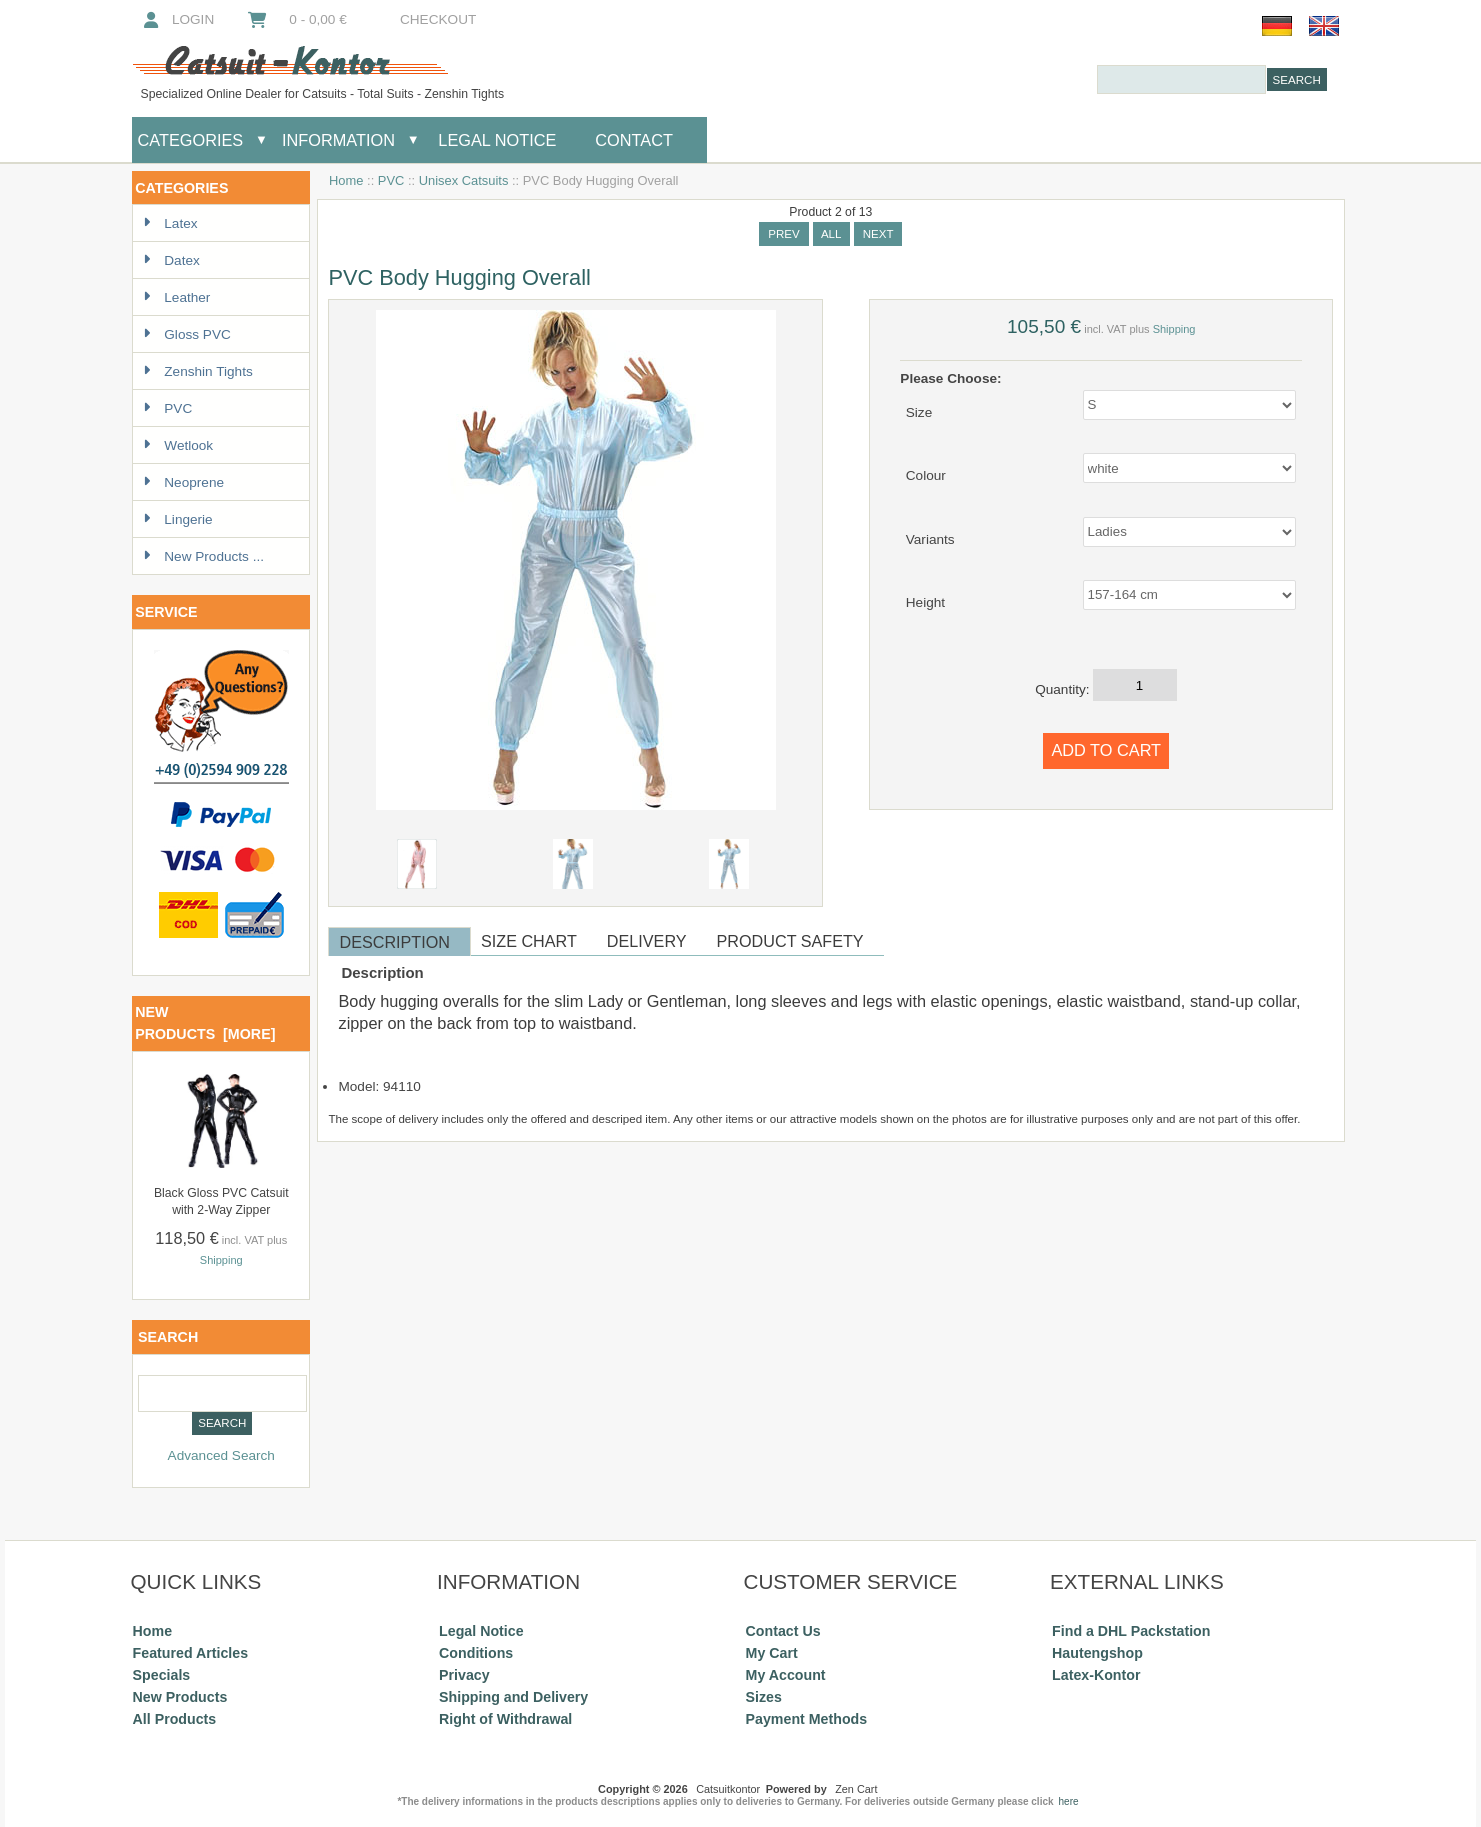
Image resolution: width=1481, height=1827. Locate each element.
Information (338, 140)
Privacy (464, 1675)
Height (925, 602)
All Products (175, 1719)
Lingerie (177, 519)
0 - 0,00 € (296, 19)
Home (346, 180)
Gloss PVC (186, 334)
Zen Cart (856, 1789)
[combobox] (1181, 79)
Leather (176, 297)
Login (176, 19)
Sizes (764, 1697)
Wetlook (178, 445)
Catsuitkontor (728, 1789)
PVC (391, 180)
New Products (180, 1697)
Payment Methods (807, 1719)
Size (919, 411)
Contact (634, 140)
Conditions (476, 1653)
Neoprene (183, 482)
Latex (170, 223)
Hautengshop (1097, 1653)
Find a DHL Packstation (1131, 1631)
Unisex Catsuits (464, 180)
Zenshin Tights (197, 371)
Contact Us (783, 1631)
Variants (930, 538)
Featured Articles (191, 1653)
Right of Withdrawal (505, 1719)
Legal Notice (495, 140)
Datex (171, 260)
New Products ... (203, 556)
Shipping (221, 1260)
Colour (926, 475)
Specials (162, 1675)
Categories (191, 140)
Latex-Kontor (1096, 1675)
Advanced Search (221, 1455)
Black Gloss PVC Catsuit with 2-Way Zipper (221, 1201)
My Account (786, 1675)
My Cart (772, 1653)
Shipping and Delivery (513, 1697)
